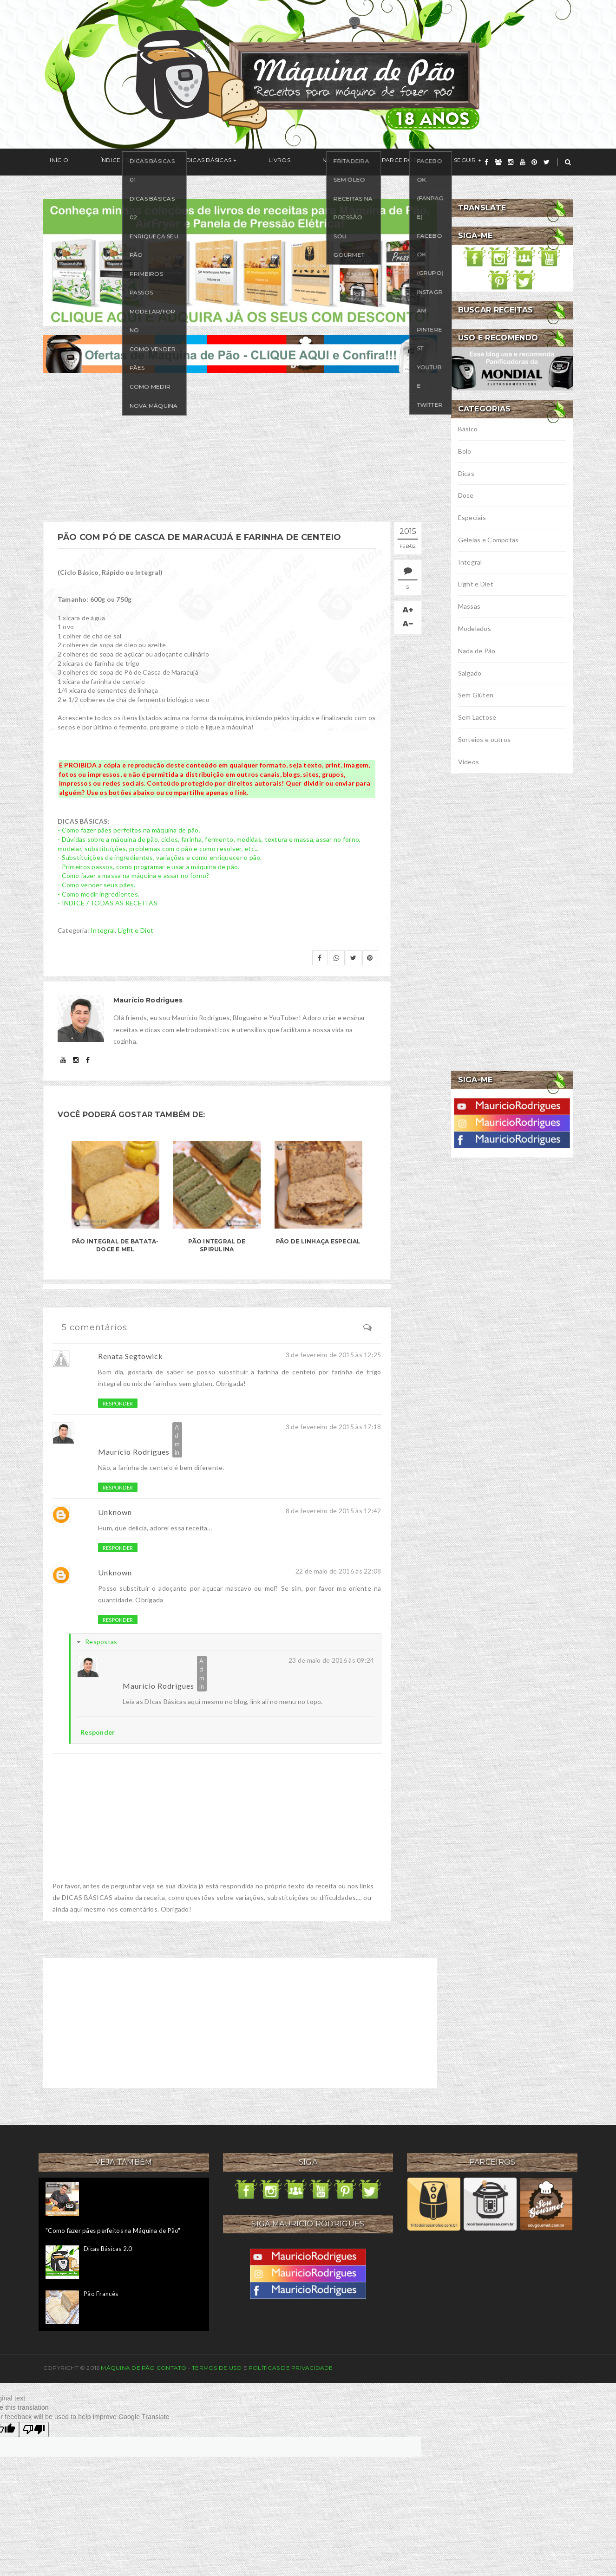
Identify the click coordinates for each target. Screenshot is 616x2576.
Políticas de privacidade (291, 2367)
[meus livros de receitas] (240, 261)
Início (52, 162)
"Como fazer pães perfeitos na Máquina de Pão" (113, 2230)
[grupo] (498, 162)
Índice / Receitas (107, 162)
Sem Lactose (477, 717)
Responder (118, 1403)
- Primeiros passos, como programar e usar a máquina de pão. (149, 867)
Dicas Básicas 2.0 (108, 2248)
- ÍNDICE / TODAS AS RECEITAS (107, 903)
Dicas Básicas (175, 162)
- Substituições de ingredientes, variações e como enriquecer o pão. (160, 857)
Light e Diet (135, 930)
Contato (172, 2367)
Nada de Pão (477, 651)
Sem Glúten (476, 695)
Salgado (470, 673)
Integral (103, 930)
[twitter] (547, 162)
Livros (232, 162)
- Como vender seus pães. (97, 885)
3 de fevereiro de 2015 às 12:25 (333, 1355)
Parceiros (325, 162)
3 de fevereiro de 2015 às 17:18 (333, 1427)
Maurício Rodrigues (134, 1451)
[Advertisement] (240, 447)
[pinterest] (534, 162)
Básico (468, 429)
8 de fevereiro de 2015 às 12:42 (333, 1511)
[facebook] (486, 162)
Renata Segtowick (130, 1356)
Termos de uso (217, 2367)
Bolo (465, 451)
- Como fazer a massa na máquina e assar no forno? (134, 875)
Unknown (115, 1512)
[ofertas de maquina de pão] (240, 353)
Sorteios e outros (484, 739)
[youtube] (522, 162)
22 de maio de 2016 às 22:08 (338, 1571)
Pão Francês (101, 2293)
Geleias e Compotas (488, 540)
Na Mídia (275, 162)
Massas (469, 606)
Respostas (101, 1642)
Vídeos (468, 762)
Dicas (466, 473)
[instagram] (510, 162)
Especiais (472, 517)
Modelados (474, 628)
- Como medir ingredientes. (98, 894)
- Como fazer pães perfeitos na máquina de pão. (129, 830)
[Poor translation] (34, 2429)
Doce (466, 495)
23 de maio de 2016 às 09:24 (331, 1660)
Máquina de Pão (129, 2367)
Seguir (378, 162)
